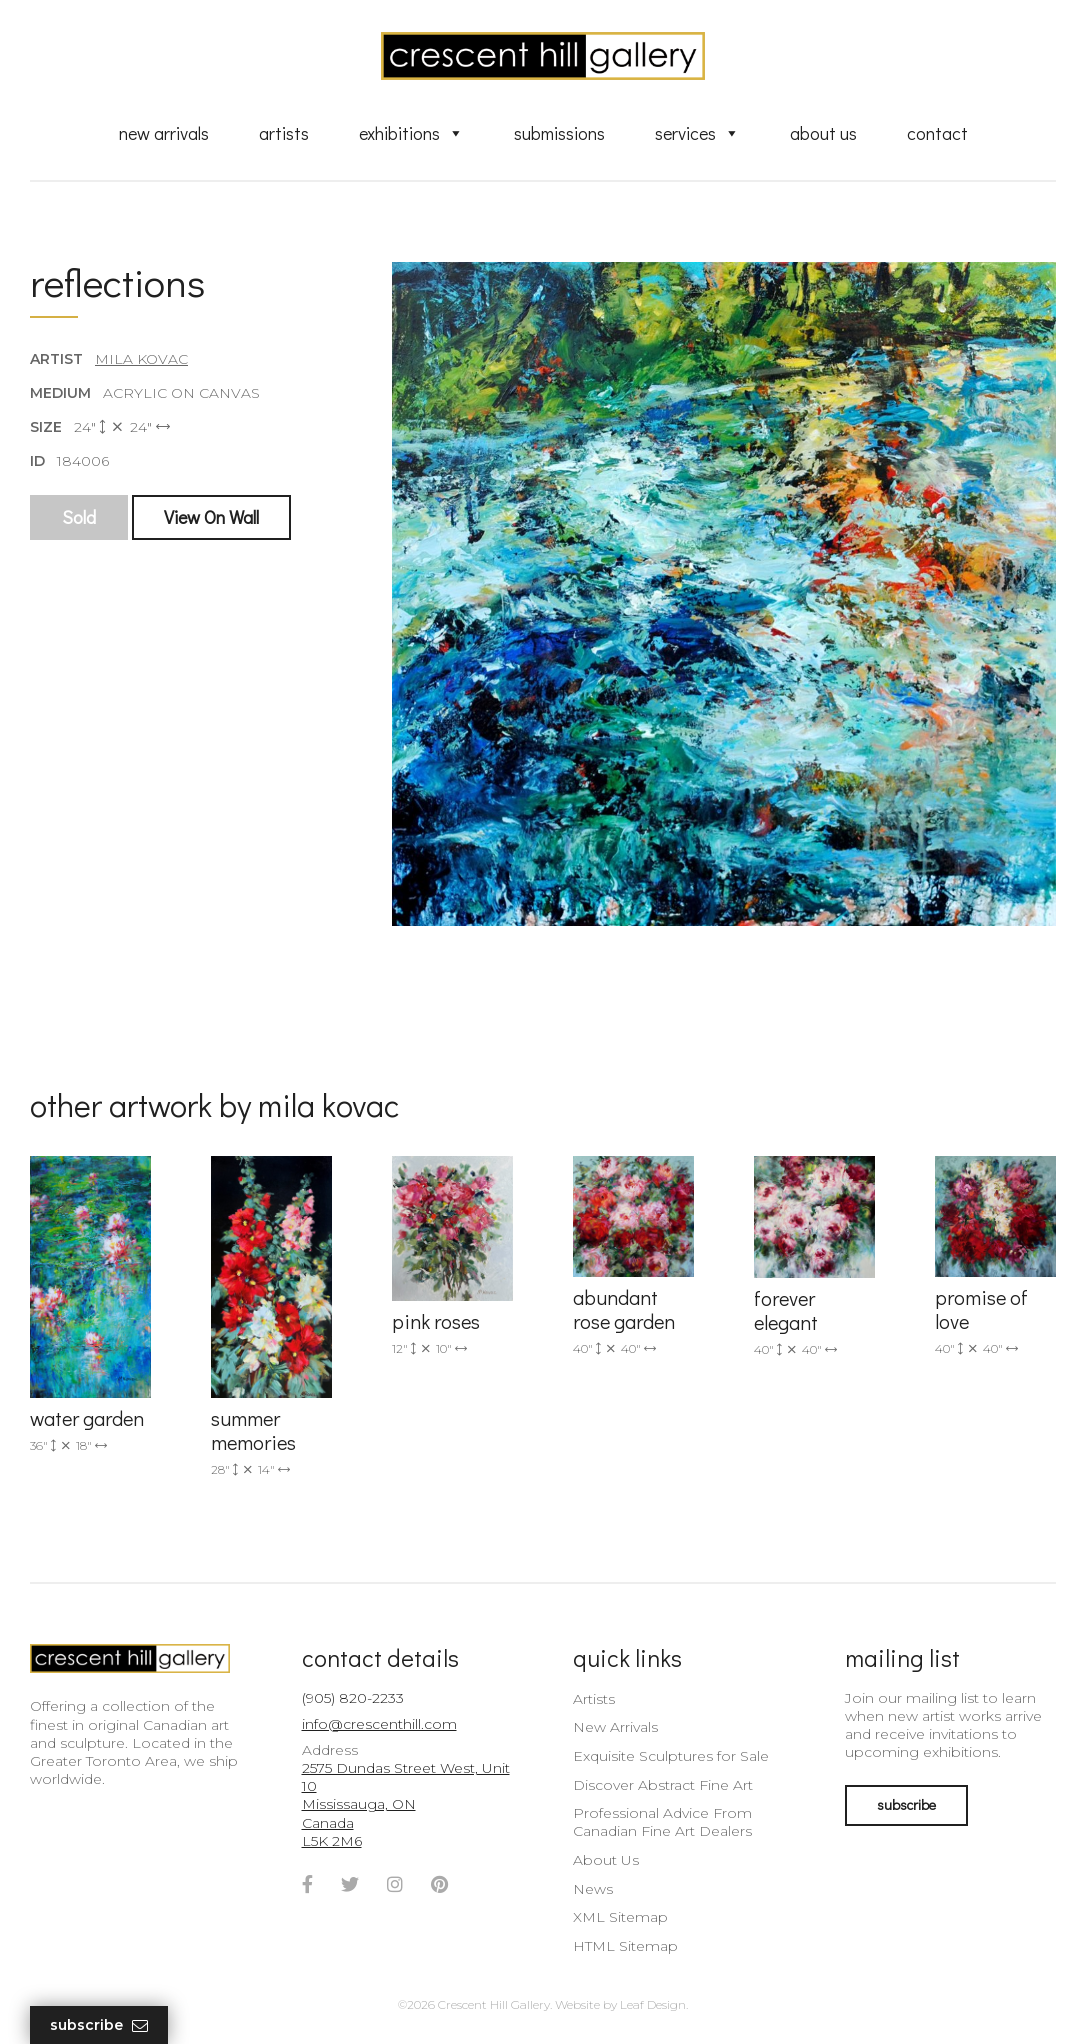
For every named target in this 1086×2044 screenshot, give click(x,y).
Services (697, 133)
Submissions (559, 133)
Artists (284, 133)
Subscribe (99, 2025)
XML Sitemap (620, 1917)
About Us (823, 133)
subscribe (906, 1804)
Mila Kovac (141, 359)
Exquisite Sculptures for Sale (671, 1756)
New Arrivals (164, 133)
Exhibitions (411, 133)
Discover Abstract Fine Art (663, 1785)
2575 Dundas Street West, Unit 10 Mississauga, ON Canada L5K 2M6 (406, 1804)
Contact (937, 133)
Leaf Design (653, 2004)
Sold (79, 517)
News (593, 1889)
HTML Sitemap (625, 1946)
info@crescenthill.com (379, 1724)
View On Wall (211, 517)
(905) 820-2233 (353, 1698)
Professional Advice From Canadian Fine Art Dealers (662, 1822)
